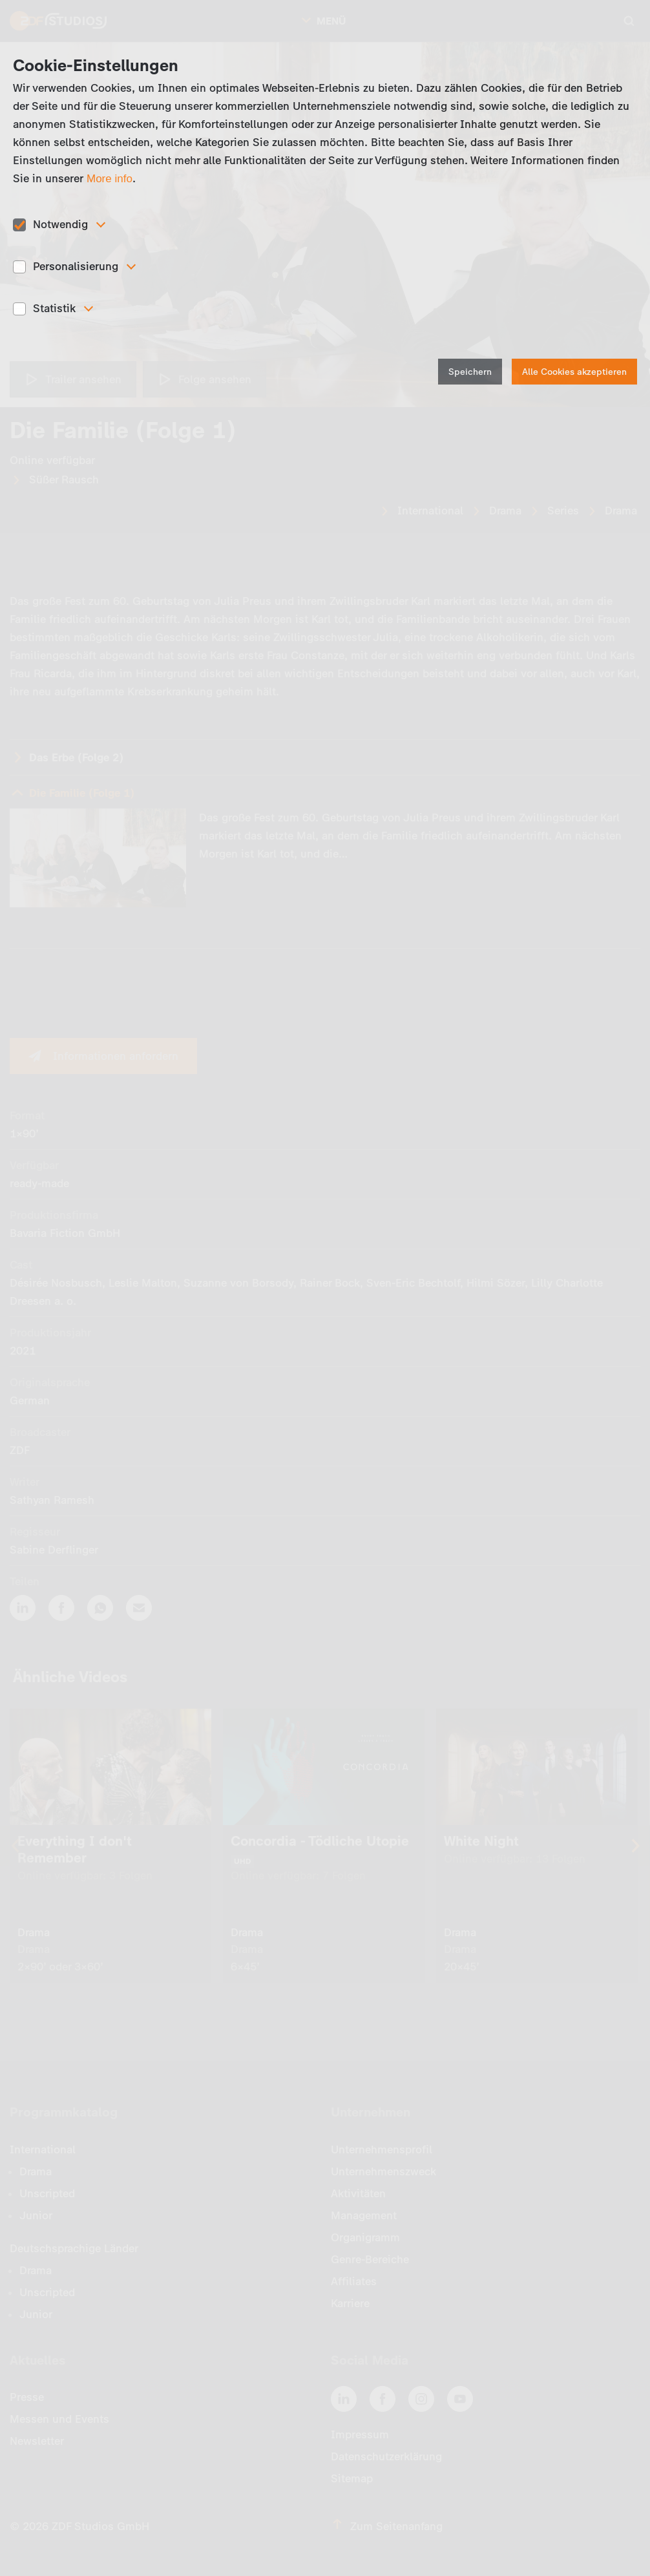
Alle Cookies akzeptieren (574, 371)
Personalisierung (75, 266)
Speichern (470, 371)
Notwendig (60, 224)
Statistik (54, 308)
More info (109, 179)
